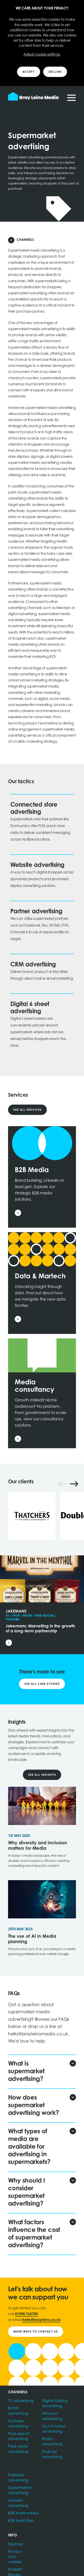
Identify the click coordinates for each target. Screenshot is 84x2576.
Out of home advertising (53, 2429)
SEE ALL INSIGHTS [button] (42, 1774)
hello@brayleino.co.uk (41, 2320)
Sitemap (15, 2544)
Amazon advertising (52, 2416)
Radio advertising (52, 2441)
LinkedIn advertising (18, 2503)
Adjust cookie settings (42, 54)
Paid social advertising (18, 2449)
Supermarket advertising (20, 2490)
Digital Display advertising (55, 2403)
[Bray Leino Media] (33, 101)
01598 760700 (26, 2314)
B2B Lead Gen (21, 2521)
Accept (28, 71)
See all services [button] (27, 1109)
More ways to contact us (35, 2331)
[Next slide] (73, 1483)
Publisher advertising (18, 2478)
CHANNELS (18, 2392)
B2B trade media (23, 2513)
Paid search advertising (19, 2436)
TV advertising (21, 2401)
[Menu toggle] (71, 97)
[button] (42, 2071)
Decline (55, 71)
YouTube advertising (18, 2424)
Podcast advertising (52, 2454)
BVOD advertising (18, 2411)
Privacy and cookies (15, 2557)
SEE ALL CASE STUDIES (42, 1683)
